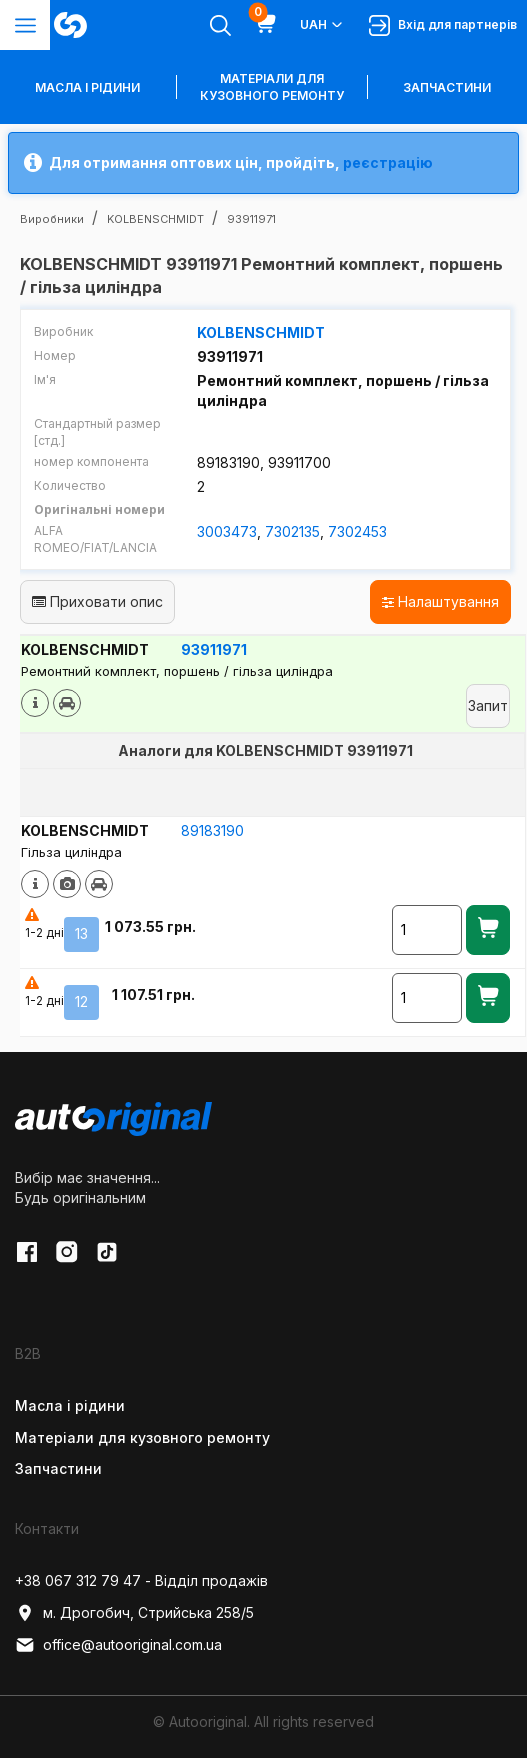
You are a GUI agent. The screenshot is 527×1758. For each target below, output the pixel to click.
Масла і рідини (70, 1405)
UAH (322, 25)
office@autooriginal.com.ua (118, 1645)
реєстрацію (388, 162)
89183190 (212, 830)
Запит (488, 705)
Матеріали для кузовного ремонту (272, 87)
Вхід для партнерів (443, 25)
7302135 (292, 531)
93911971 (214, 649)
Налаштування (440, 601)
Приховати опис (97, 601)
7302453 (357, 531)
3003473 (227, 531)
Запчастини (447, 87)
